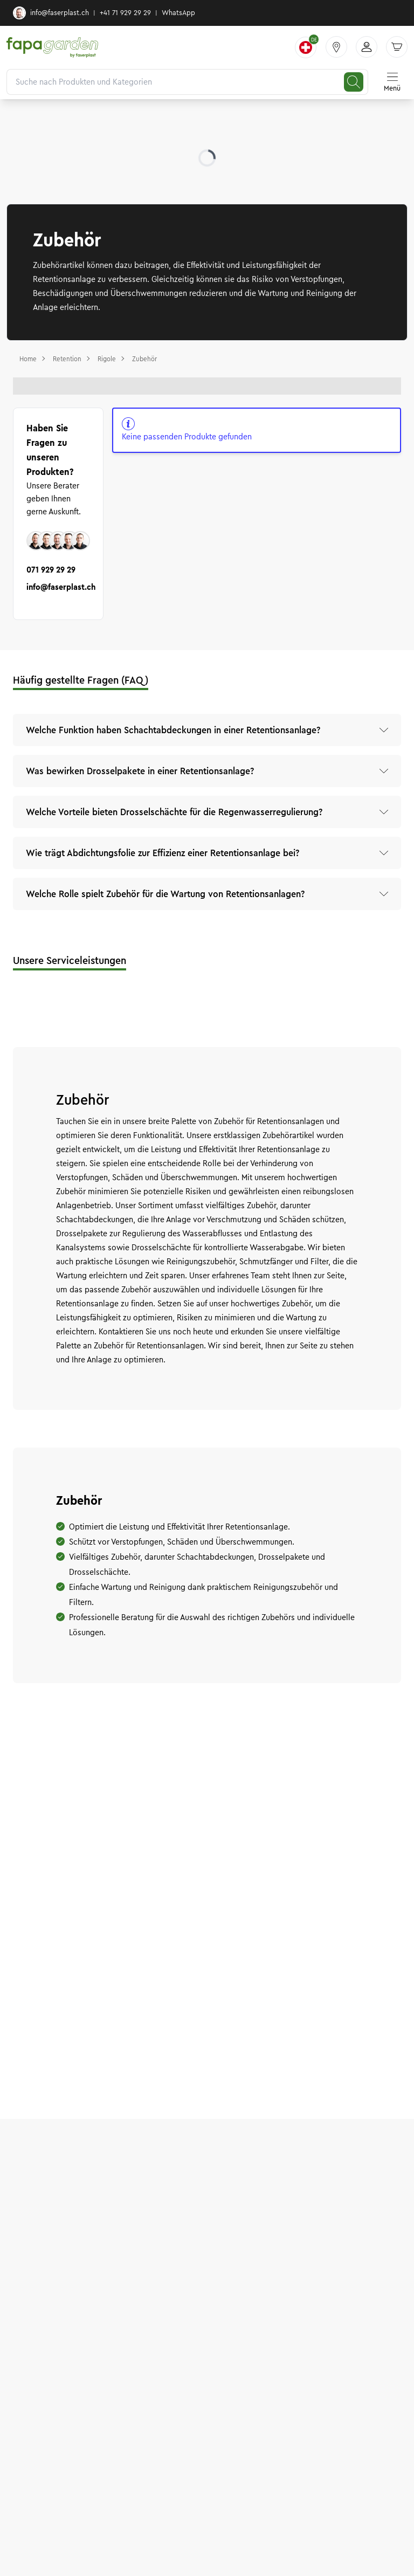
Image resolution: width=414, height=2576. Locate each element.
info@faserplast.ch (51, 12)
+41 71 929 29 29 (125, 13)
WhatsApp (178, 13)
